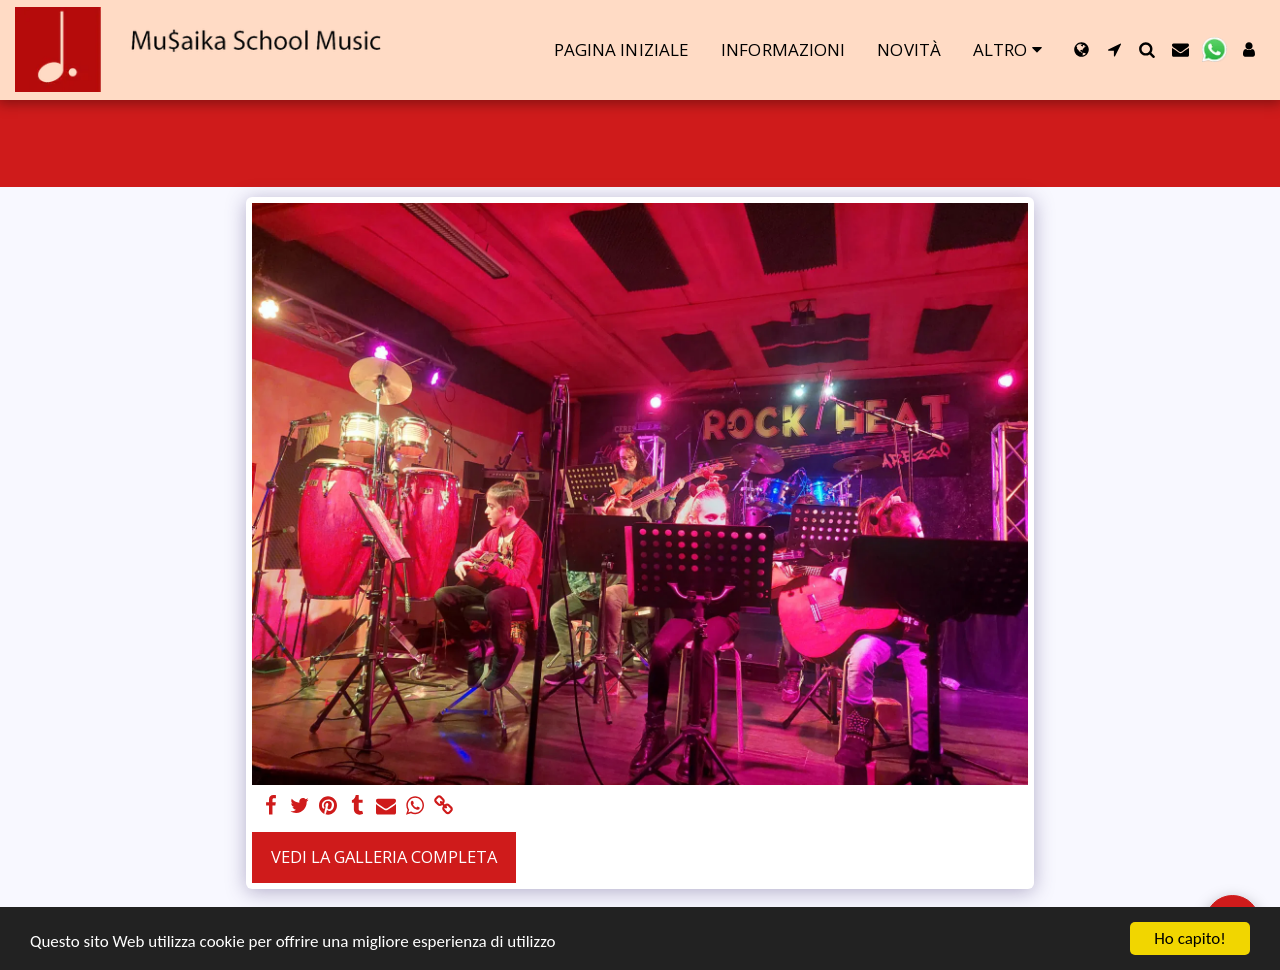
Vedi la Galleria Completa (384, 856)
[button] (1114, 49)
